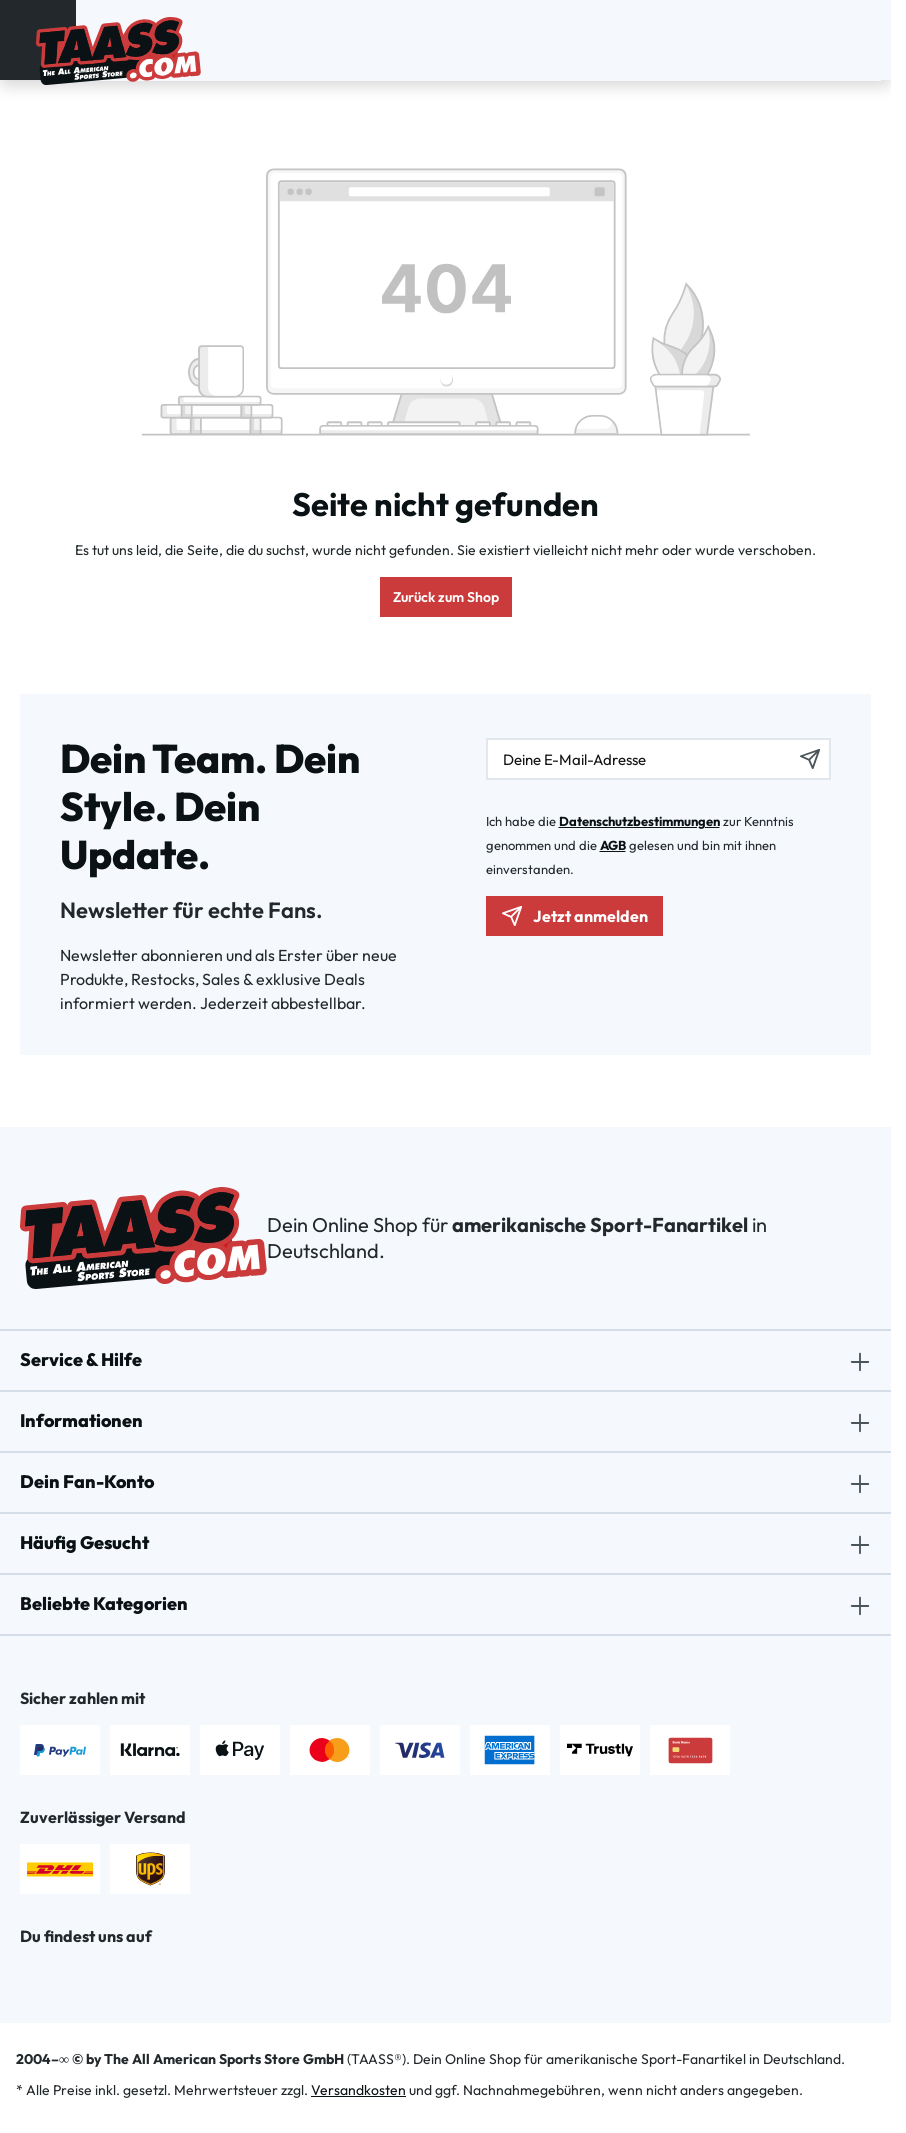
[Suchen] (785, 37)
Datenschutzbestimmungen (639, 821)
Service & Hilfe (81, 1359)
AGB (613, 845)
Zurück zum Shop (446, 597)
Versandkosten (358, 2090)
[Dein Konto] (811, 37)
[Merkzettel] (837, 37)
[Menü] (23, 36)
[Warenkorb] (863, 37)
